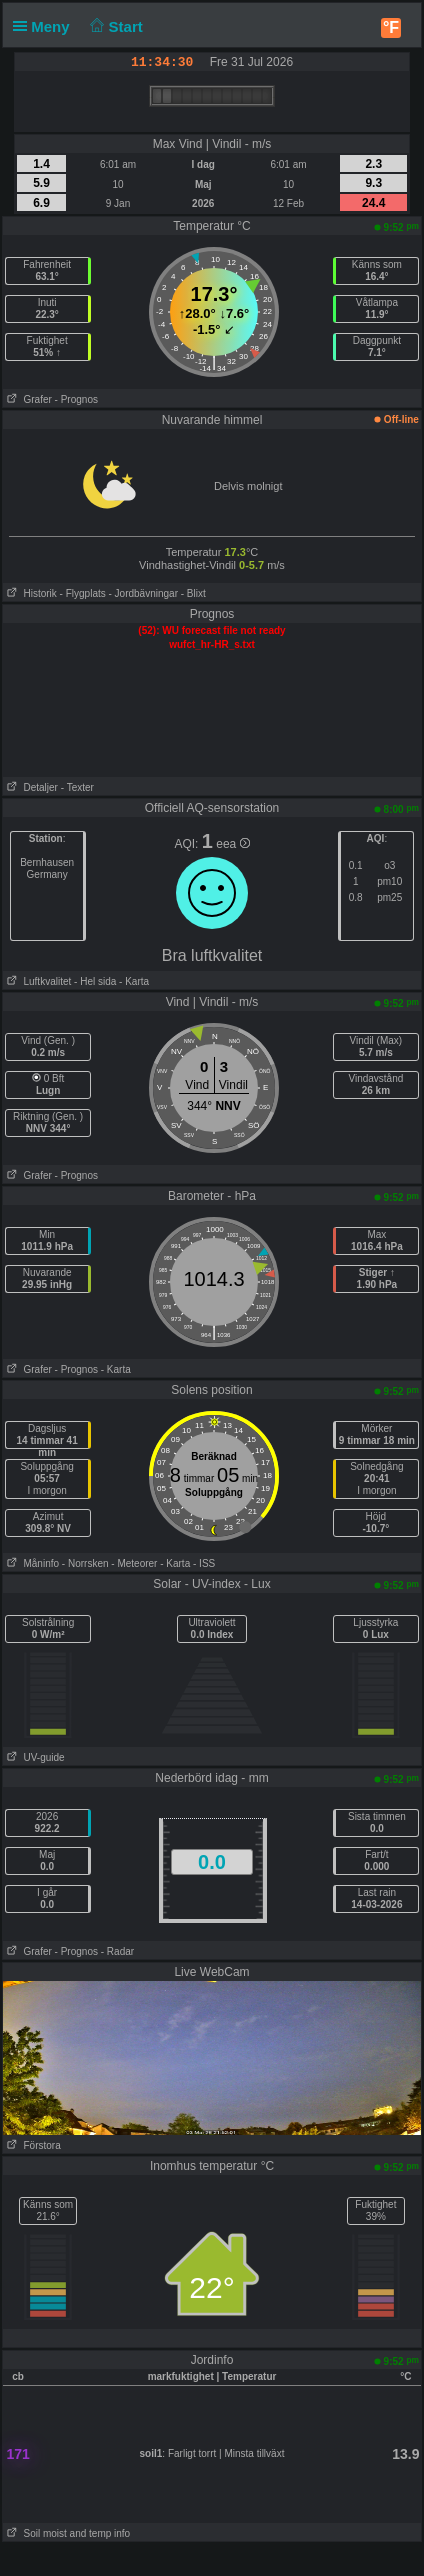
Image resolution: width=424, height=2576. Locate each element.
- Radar (117, 1951)
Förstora (32, 2145)
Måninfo (31, 1563)
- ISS (204, 1563)
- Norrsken (85, 1563)
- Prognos (76, 399)
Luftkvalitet (37, 981)
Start (114, 26)
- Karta (132, 981)
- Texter (77, 787)
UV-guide (33, 1757)
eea (232, 844)
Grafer (27, 399)
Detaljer (30, 787)
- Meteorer (134, 1563)
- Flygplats (83, 593)
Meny (45, 26)
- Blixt (193, 593)
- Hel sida (95, 981)
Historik (30, 593)
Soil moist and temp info (66, 2533)
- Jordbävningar (143, 593)
